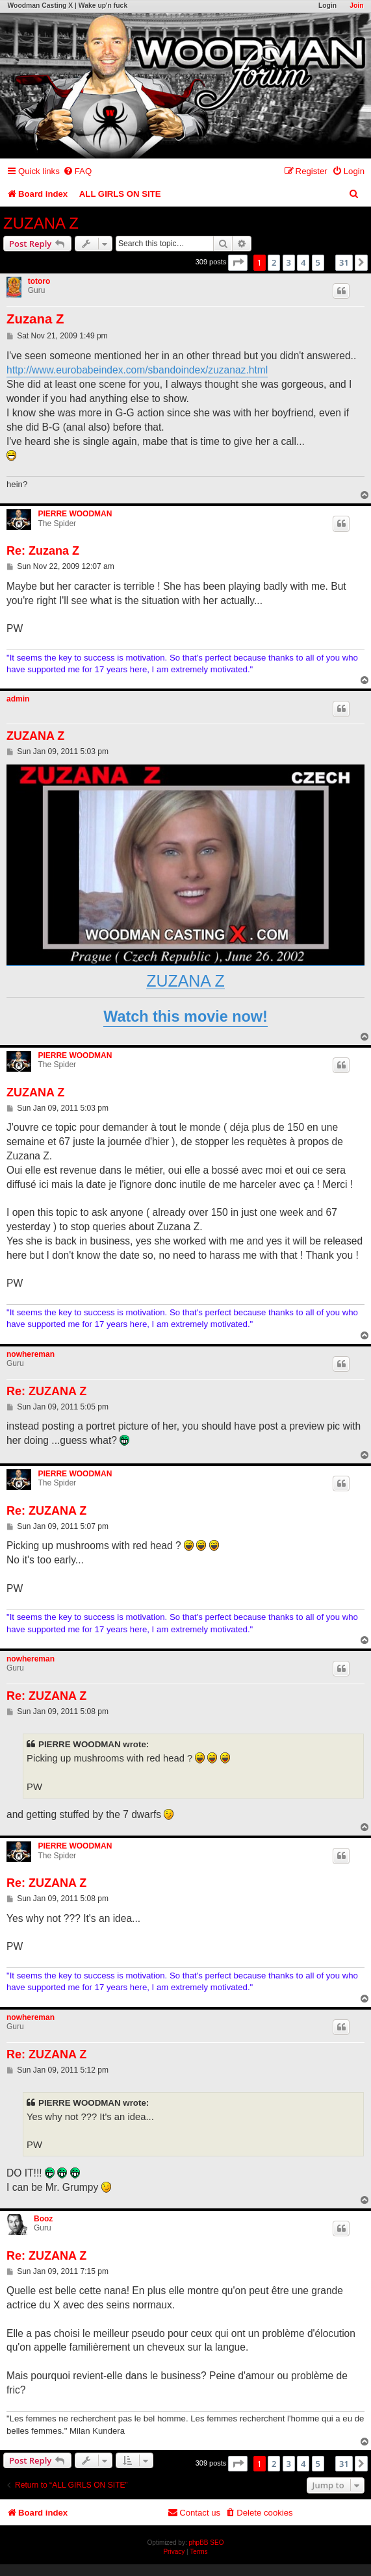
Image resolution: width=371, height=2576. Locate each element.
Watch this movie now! (185, 1016)
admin (17, 698)
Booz (43, 2218)
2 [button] (274, 262)
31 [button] (344, 262)
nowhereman (30, 1354)
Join (356, 5)
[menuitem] (77, 171)
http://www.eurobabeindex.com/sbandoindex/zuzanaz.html (137, 369)
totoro (39, 281)
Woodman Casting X (40, 5)
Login (327, 5)
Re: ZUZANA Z (46, 1391)
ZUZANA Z (41, 223)
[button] (238, 262)
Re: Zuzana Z (42, 550)
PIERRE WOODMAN (75, 513)
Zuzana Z (35, 319)
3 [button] (289, 262)
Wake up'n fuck (103, 5)
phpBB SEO (206, 2542)
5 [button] (318, 262)
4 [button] (303, 262)
